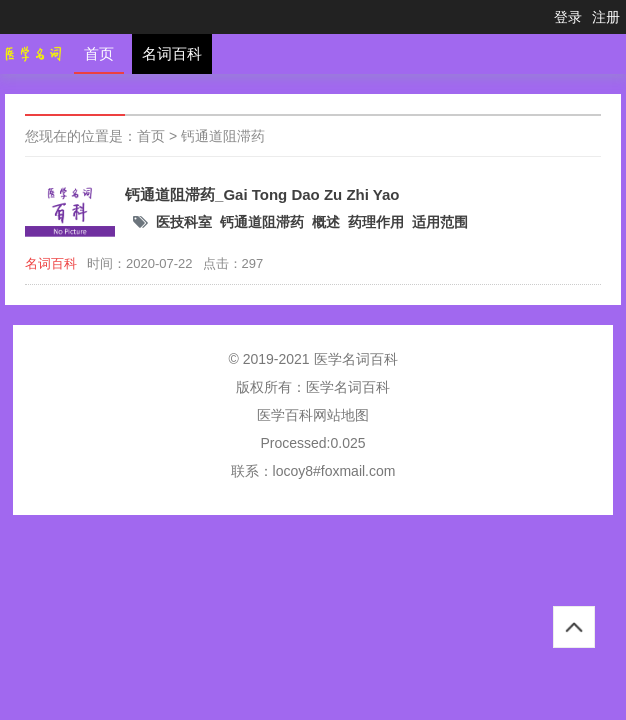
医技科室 (184, 222)
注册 (606, 17)
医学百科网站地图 (313, 415)
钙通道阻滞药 (223, 136)
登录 (568, 17)
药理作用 (376, 222)
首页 (99, 53)
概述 (326, 222)
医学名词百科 (348, 387)
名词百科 (172, 53)
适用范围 (440, 222)
